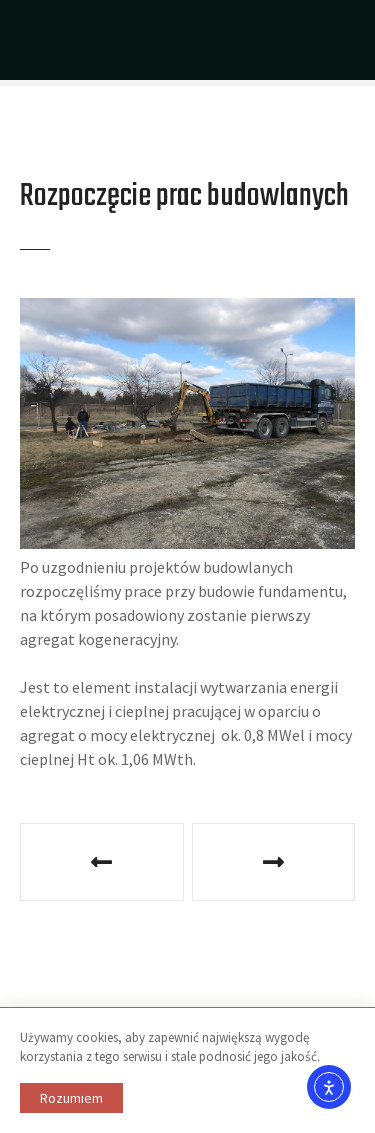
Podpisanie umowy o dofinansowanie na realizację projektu (102, 862)
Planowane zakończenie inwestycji (274, 862)
